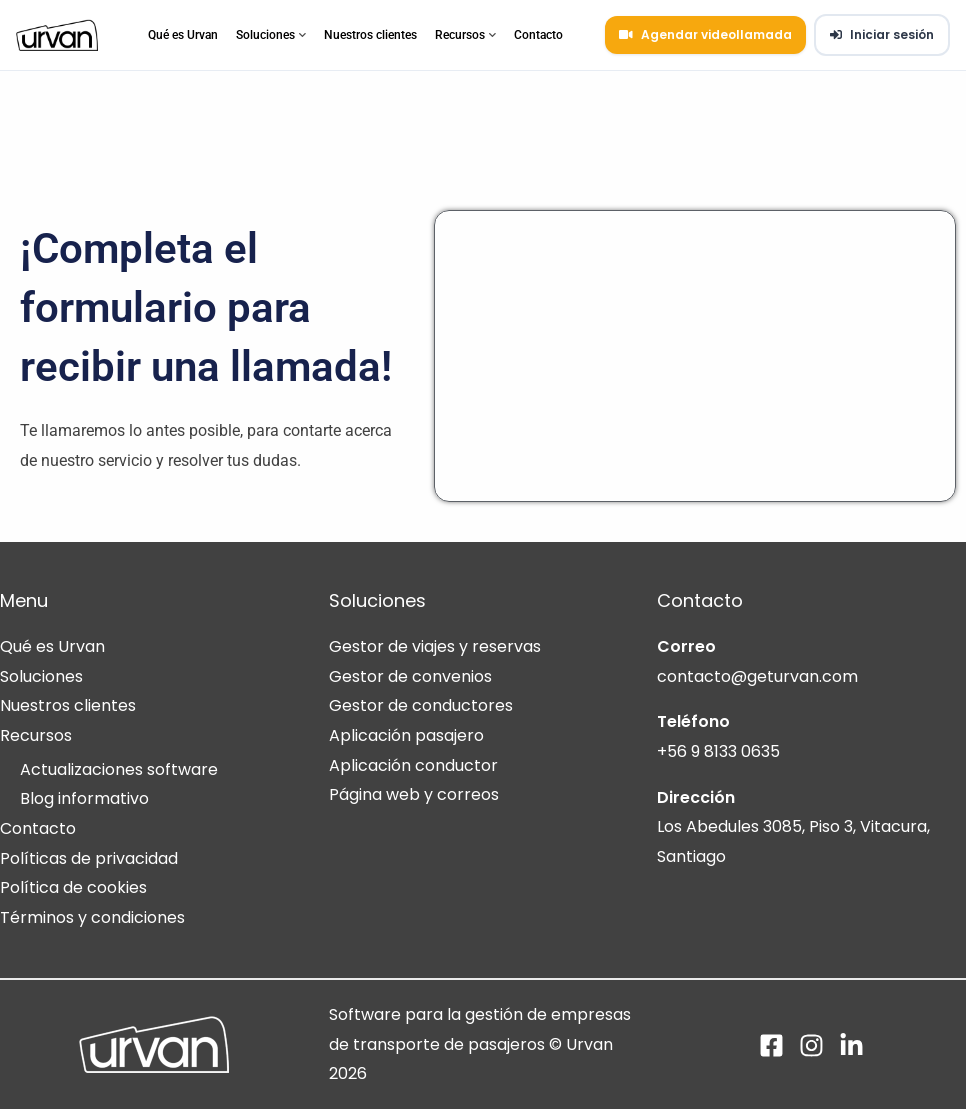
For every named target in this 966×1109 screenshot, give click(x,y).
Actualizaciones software (119, 769)
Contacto (538, 35)
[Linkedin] (851, 1045)
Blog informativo (84, 798)
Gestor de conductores (421, 705)
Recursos (465, 35)
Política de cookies (73, 887)
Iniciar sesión (882, 34)
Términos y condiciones (92, 917)
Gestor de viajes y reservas (435, 646)
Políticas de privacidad (89, 858)
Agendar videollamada (705, 34)
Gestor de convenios (410, 676)
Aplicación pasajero (406, 735)
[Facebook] (771, 1045)
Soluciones (271, 35)
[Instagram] (811, 1045)
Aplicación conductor (413, 765)
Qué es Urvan (183, 35)
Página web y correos (414, 794)
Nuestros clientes (370, 35)
